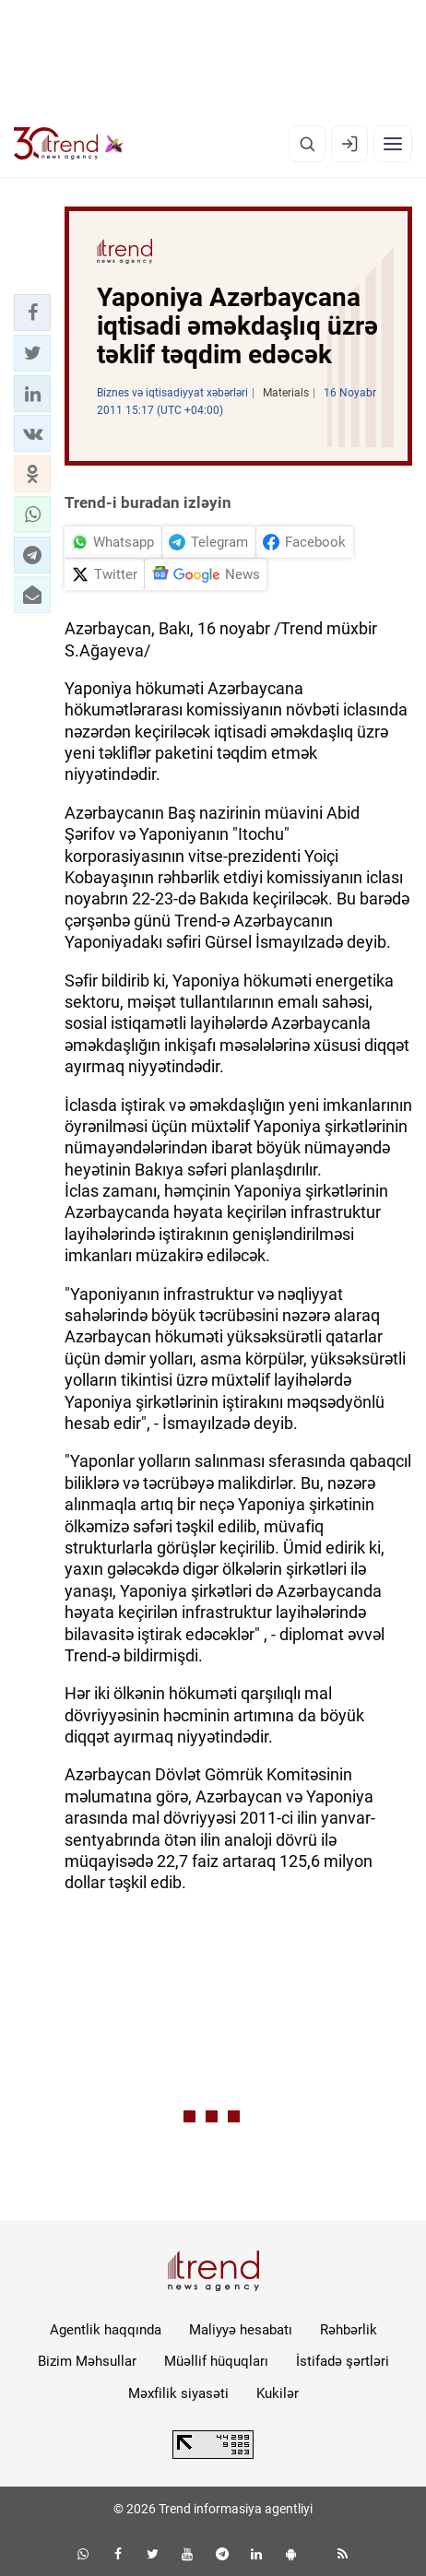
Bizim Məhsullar (87, 2361)
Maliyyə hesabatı (240, 2330)
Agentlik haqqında (105, 2330)
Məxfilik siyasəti (178, 2393)
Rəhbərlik (348, 2330)
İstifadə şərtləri (342, 2361)
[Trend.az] (69, 143)
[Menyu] (392, 143)
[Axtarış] (307, 143)
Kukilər (277, 2393)
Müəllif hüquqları (216, 2361)
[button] (32, 313)
